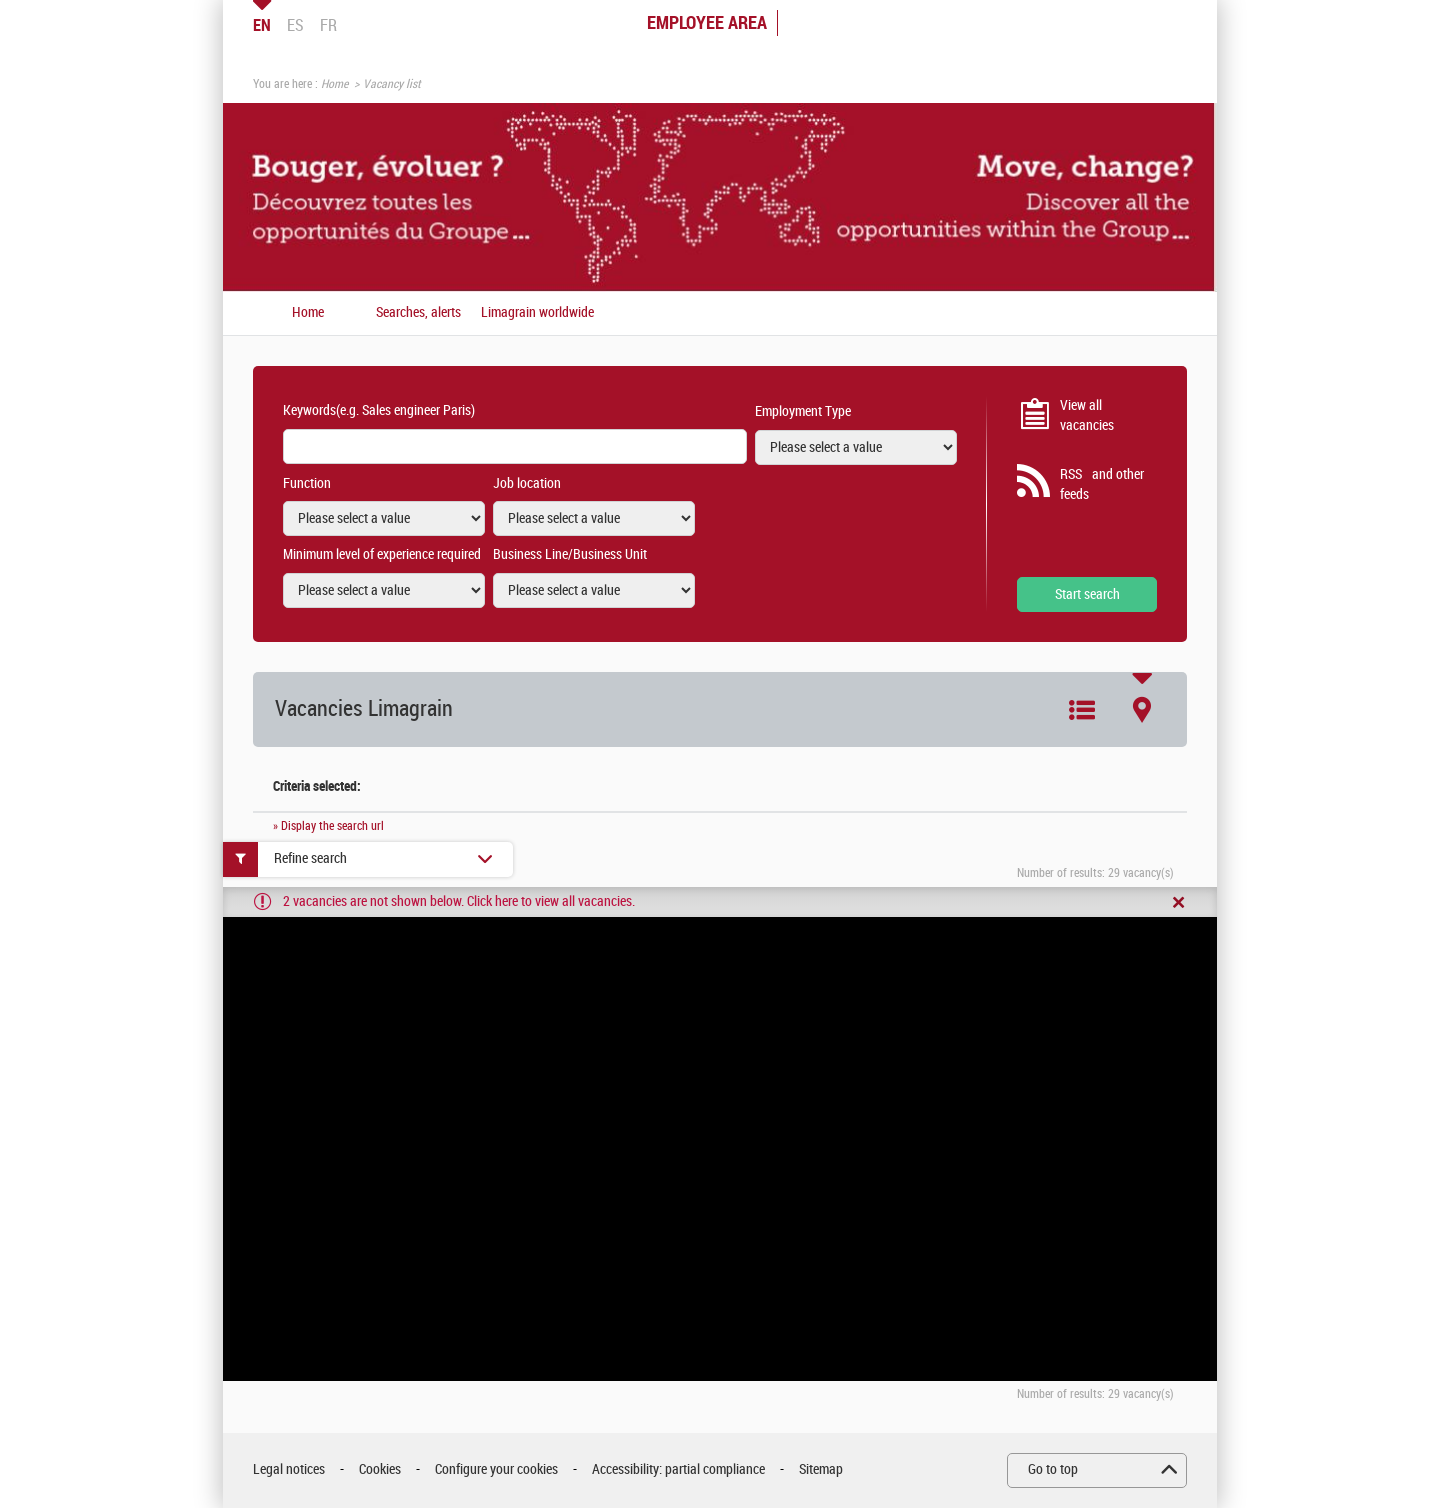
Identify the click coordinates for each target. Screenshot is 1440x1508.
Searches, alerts (418, 313)
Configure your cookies (496, 1469)
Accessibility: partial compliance (678, 1469)
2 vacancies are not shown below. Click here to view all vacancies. (459, 901)
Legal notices (289, 1469)
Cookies (380, 1469)
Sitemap (821, 1469)
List (1082, 710)
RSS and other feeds (1102, 484)
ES (295, 25)
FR (328, 25)
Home (334, 84)
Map (1142, 710)
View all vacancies (1087, 415)
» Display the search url (328, 826)
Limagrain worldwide (537, 313)
